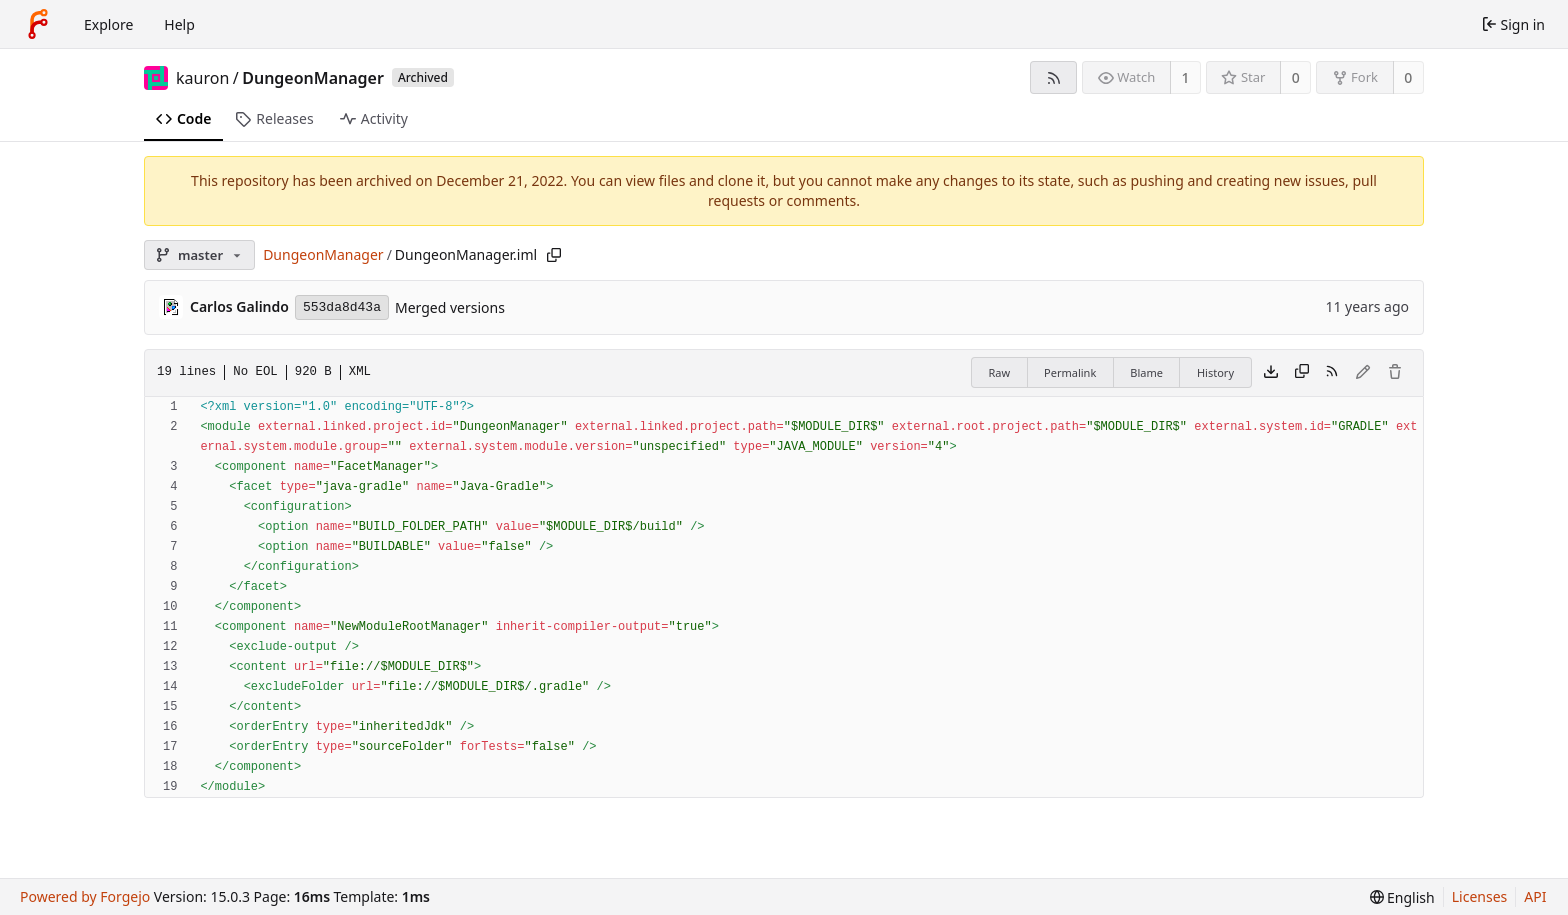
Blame (1146, 372)
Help (179, 24)
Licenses (1480, 896)
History (1215, 372)
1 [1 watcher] (1186, 77)
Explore (108, 24)
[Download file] (1271, 373)
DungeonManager (313, 78)
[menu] (1402, 897)
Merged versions (450, 307)
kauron (202, 78)
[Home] (38, 24)
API (1535, 896)
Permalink (1070, 372)
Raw (999, 372)
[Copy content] (1302, 373)
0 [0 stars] (1296, 77)
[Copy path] (554, 255)
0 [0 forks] (1408, 77)
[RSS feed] (1053, 77)
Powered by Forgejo (85, 896)
